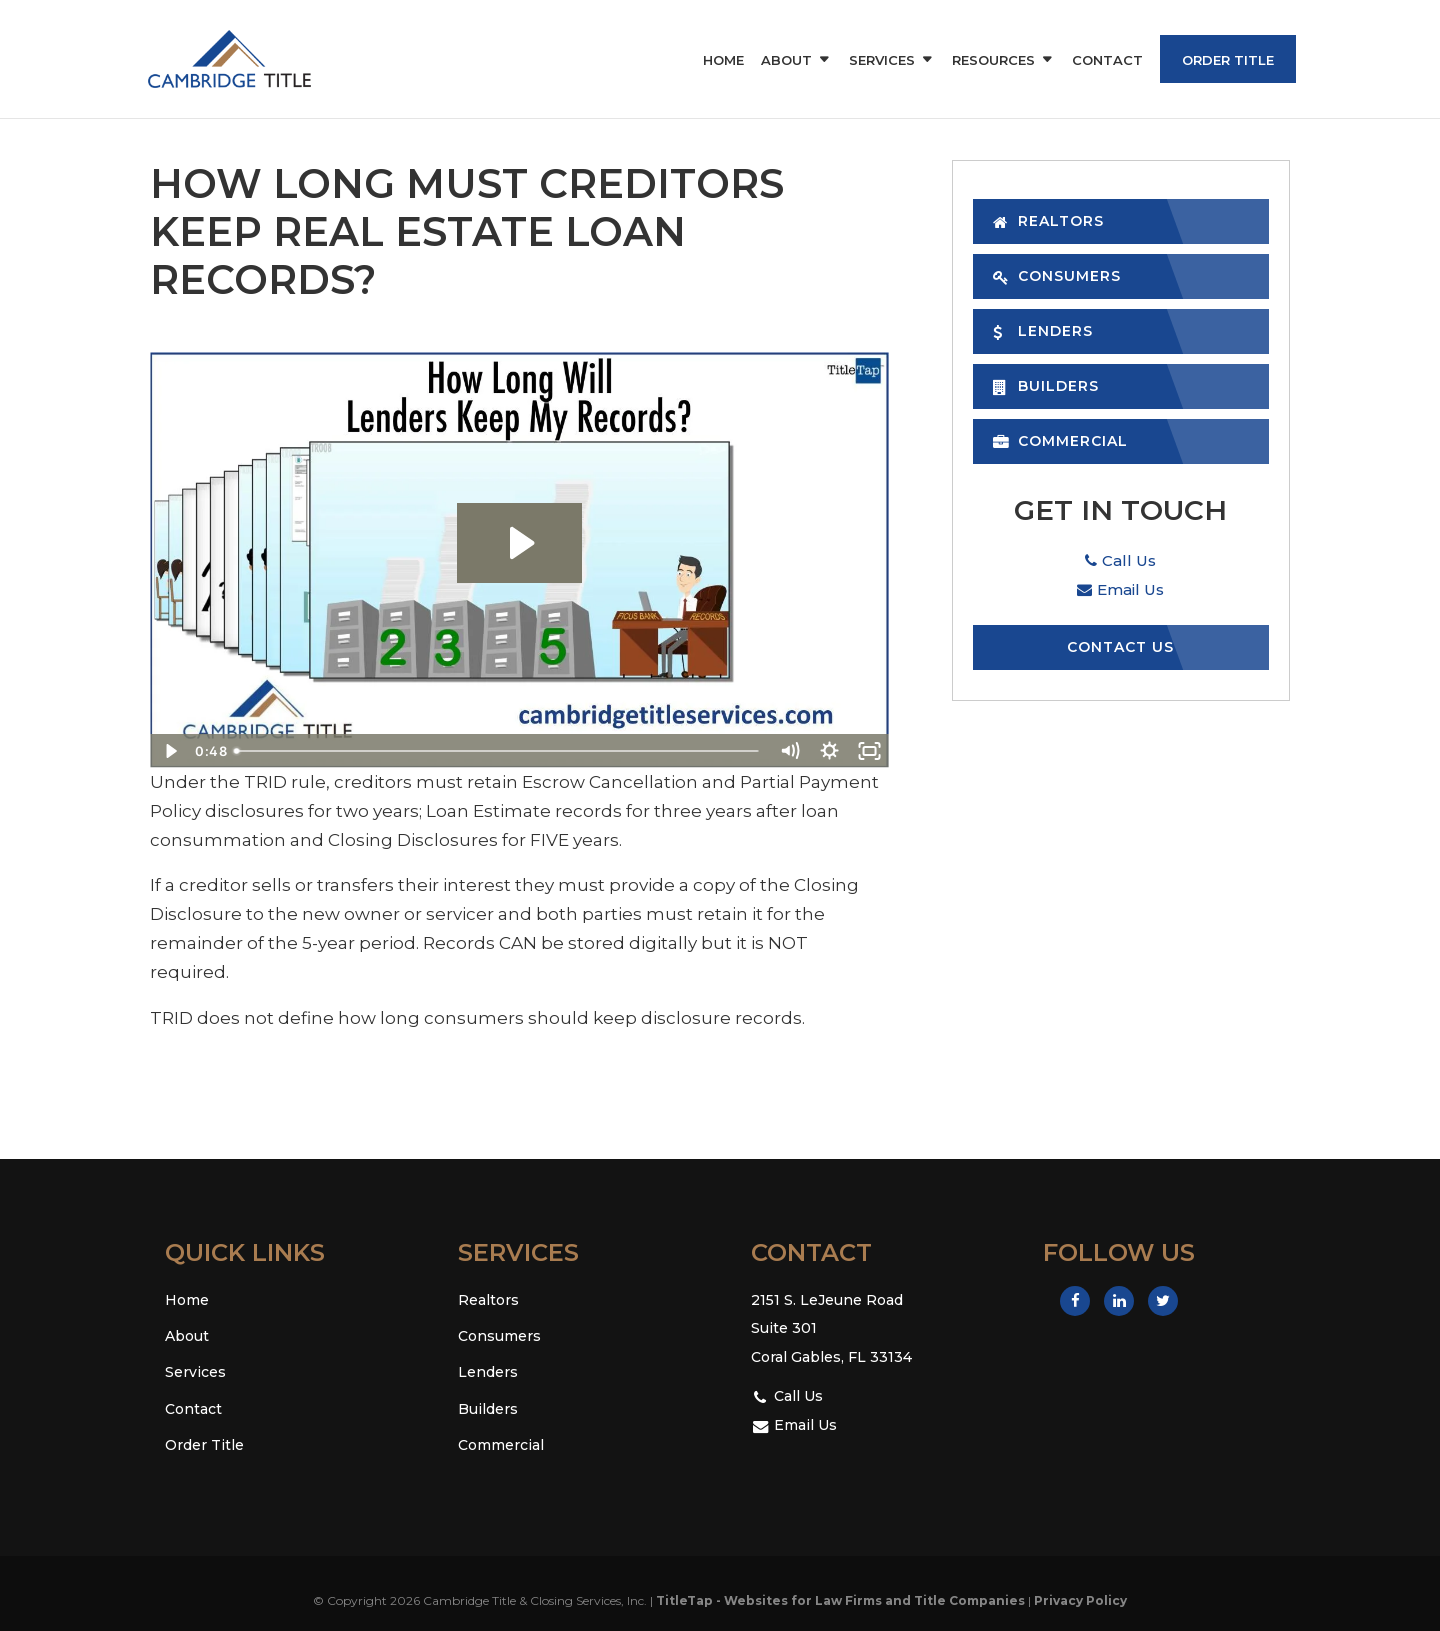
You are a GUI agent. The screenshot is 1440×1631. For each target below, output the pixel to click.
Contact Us (1120, 647)
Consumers (1057, 276)
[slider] (497, 751)
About (786, 60)
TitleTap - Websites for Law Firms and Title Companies (840, 1600)
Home (723, 60)
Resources (993, 60)
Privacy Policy (1080, 1600)
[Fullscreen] (869, 751)
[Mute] (789, 751)
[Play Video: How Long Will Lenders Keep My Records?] (519, 543)
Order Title (1228, 60)
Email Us (1120, 589)
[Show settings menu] (829, 751)
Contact (1107, 60)
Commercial (1060, 441)
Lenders (1043, 331)
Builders (1046, 386)
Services (882, 60)
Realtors (1048, 221)
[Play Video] (170, 751)
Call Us (1120, 560)
